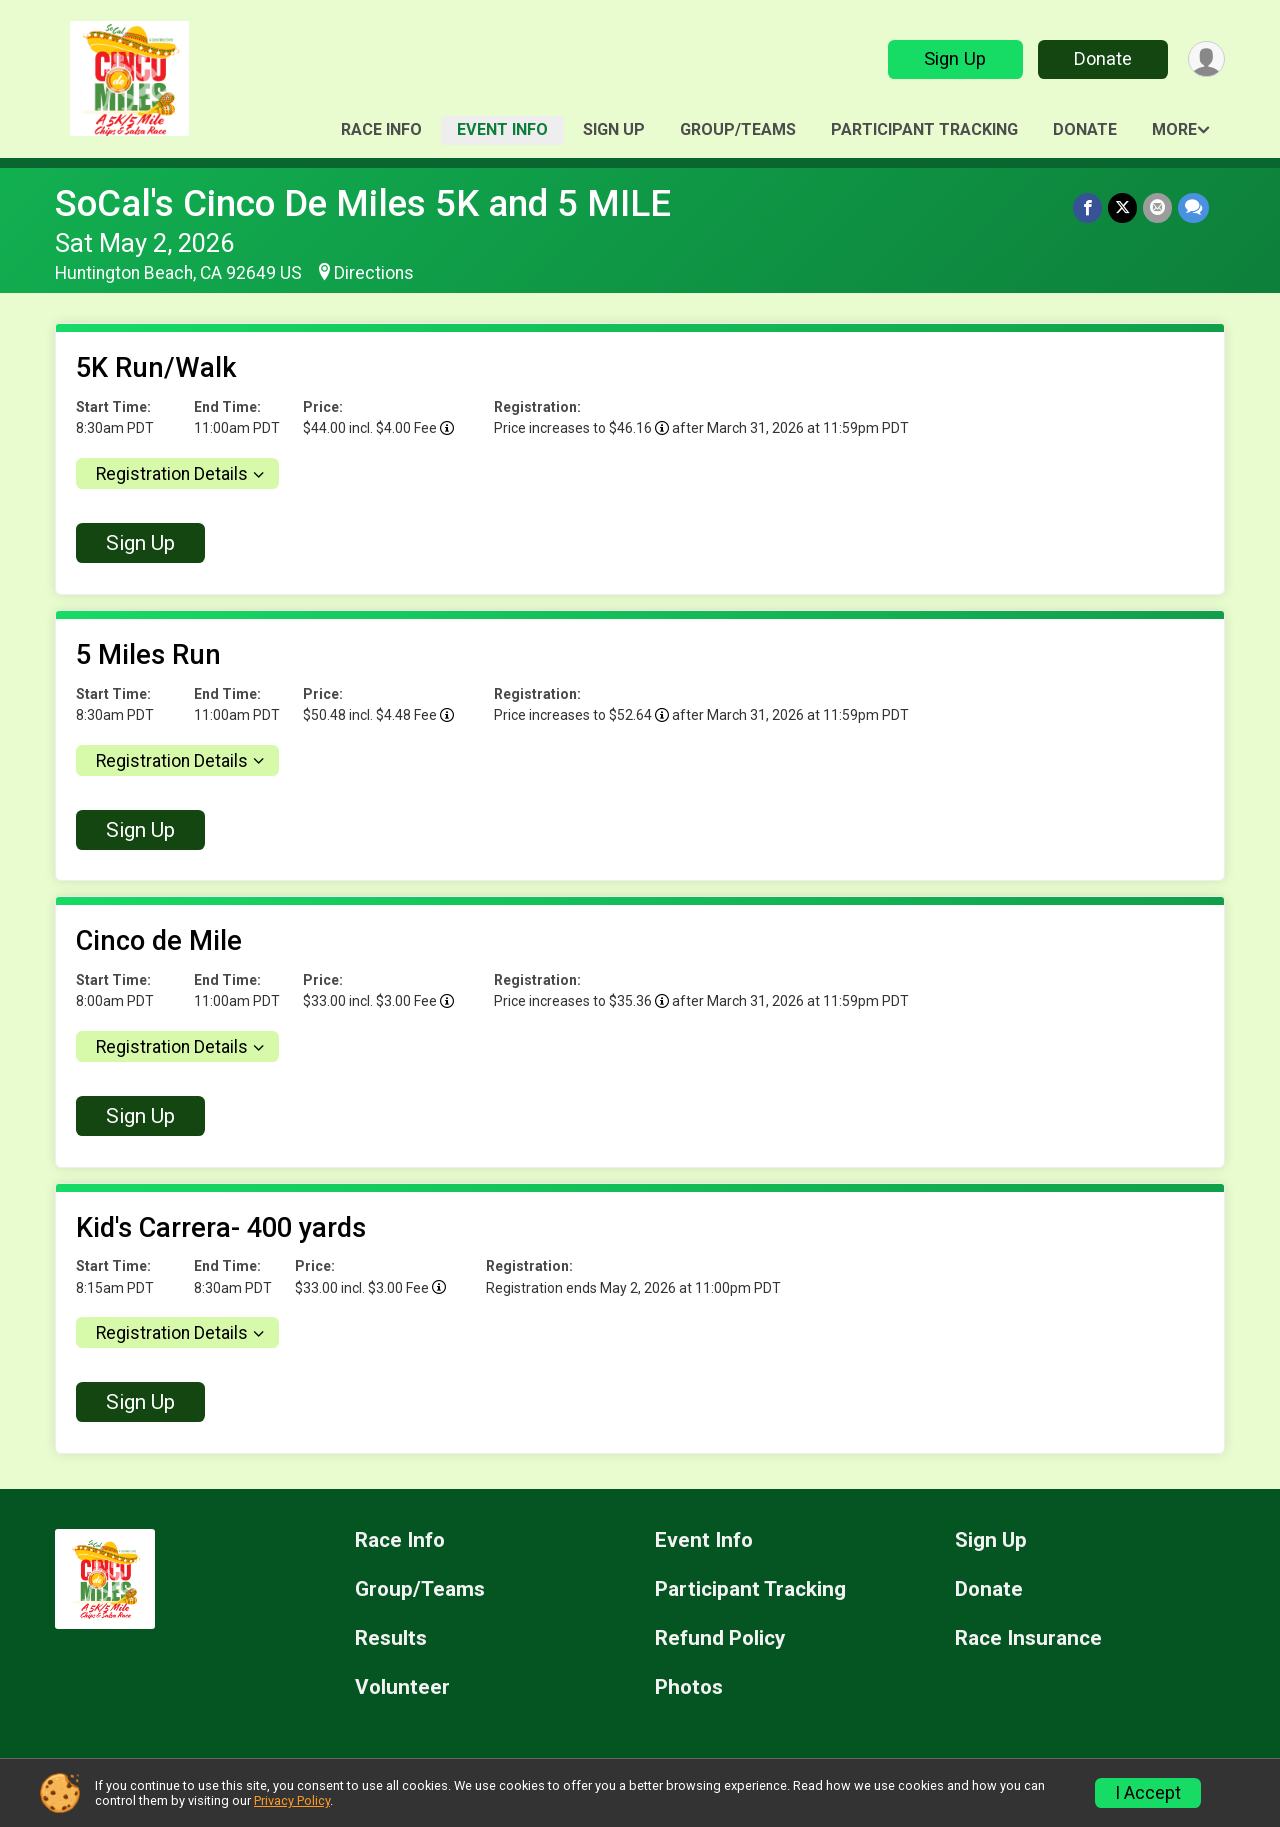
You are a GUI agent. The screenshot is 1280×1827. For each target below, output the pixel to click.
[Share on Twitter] (1122, 207)
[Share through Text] (1193, 207)
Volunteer (402, 1687)
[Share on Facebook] (1087, 207)
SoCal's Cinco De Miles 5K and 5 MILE (363, 203)
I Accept (1148, 1793)
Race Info (381, 129)
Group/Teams (738, 129)
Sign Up (955, 58)
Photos (689, 1687)
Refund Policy (720, 1638)
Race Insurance (1028, 1638)
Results (391, 1638)
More (1174, 129)
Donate (1103, 58)
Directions (374, 273)
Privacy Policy (292, 1800)
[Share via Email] (1157, 207)
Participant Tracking (924, 129)
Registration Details (172, 474)
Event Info (502, 129)
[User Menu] (1206, 59)
